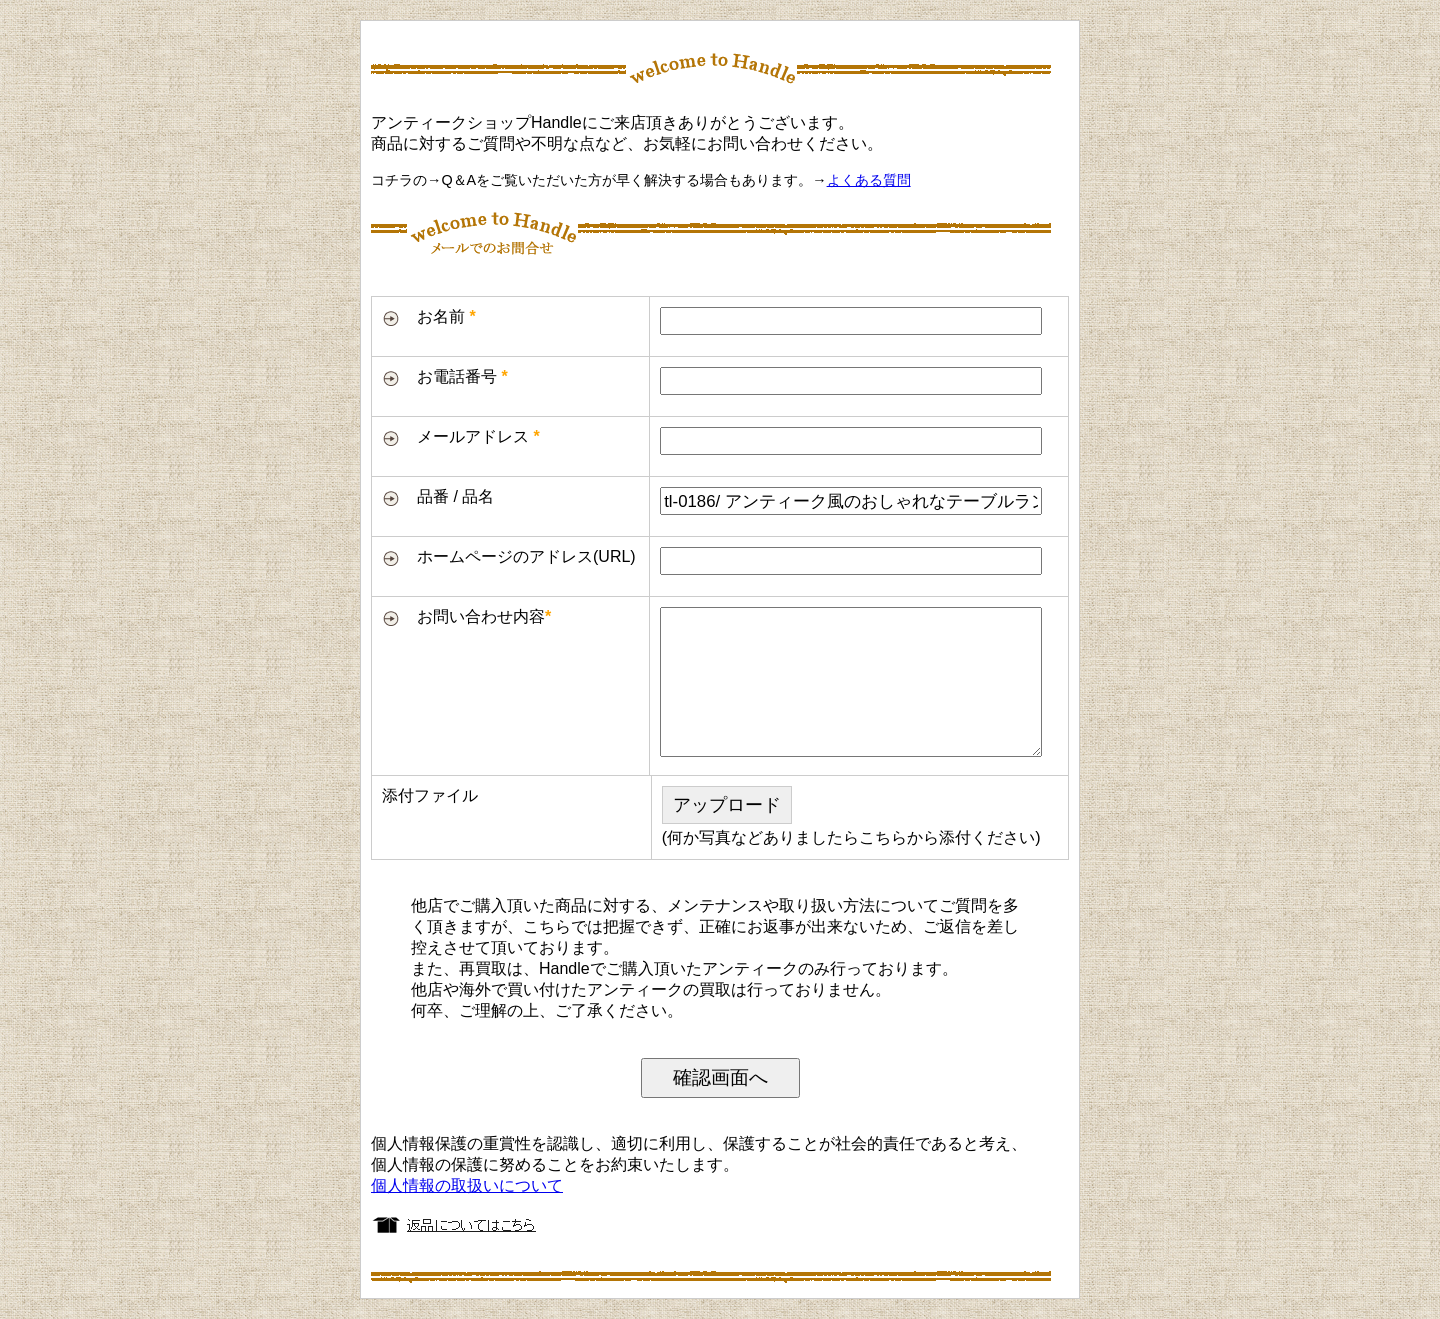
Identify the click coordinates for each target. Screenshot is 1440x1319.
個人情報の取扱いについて (467, 1185)
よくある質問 (869, 180)
